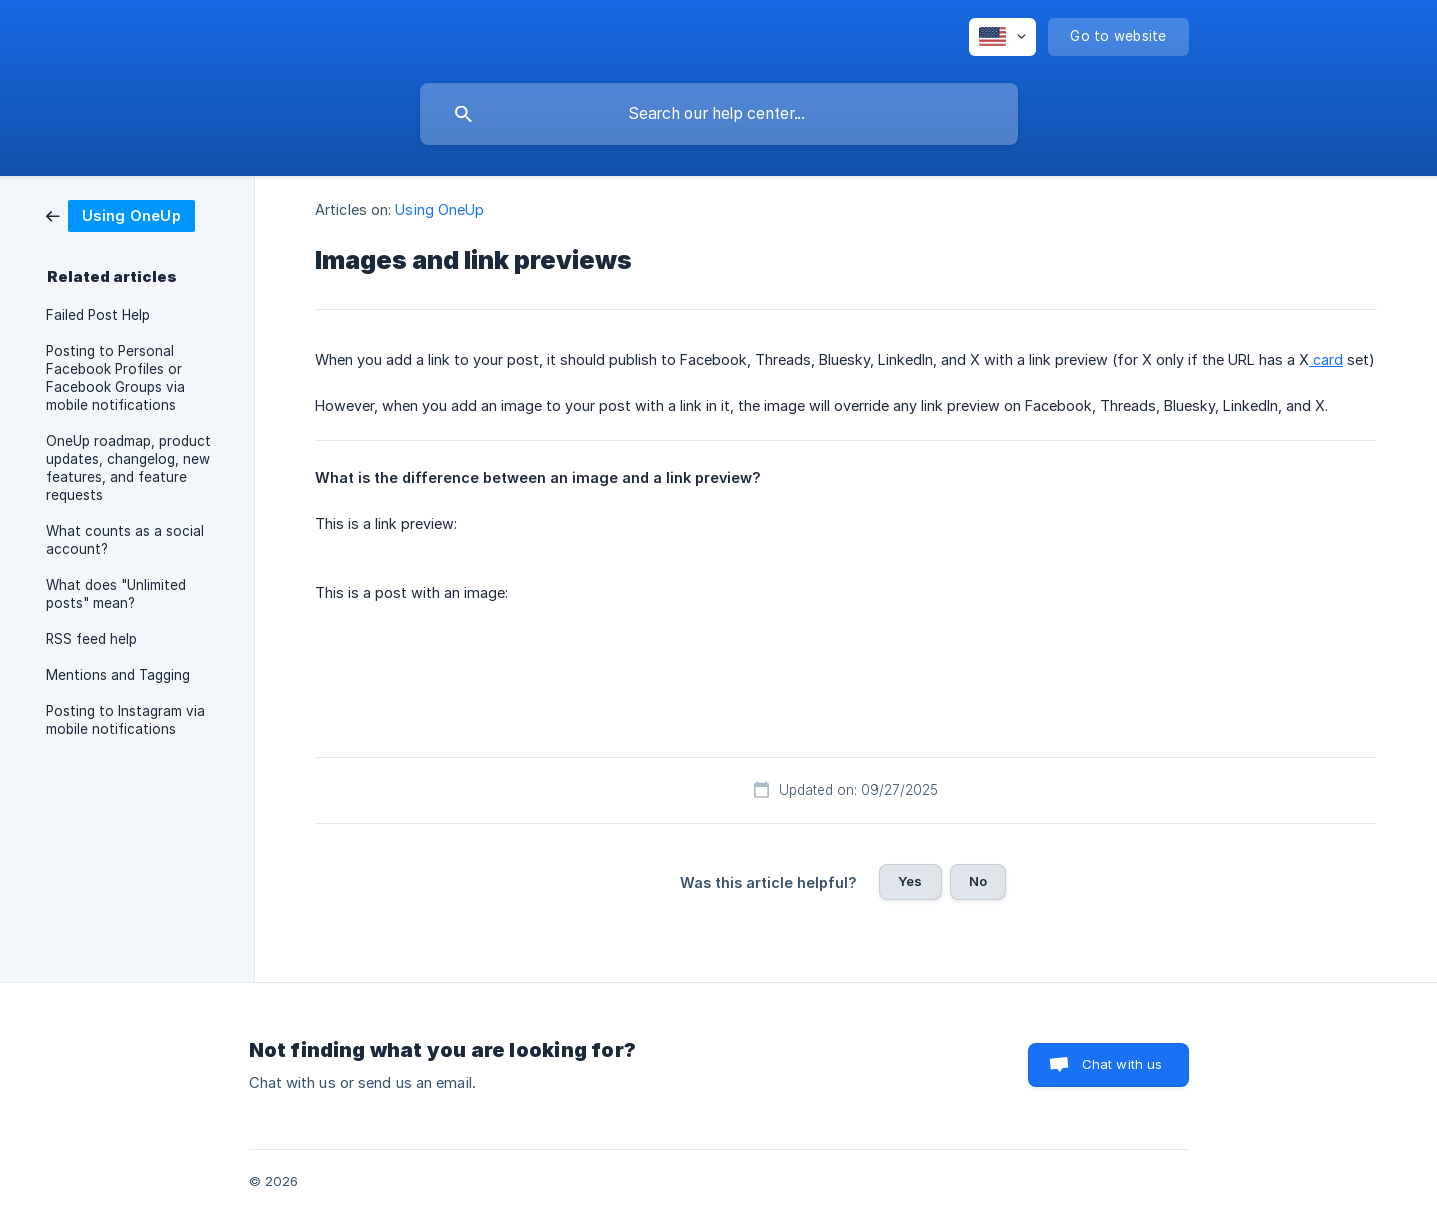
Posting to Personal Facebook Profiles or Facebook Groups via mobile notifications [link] (115, 378)
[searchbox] (719, 114)
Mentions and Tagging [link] (118, 675)
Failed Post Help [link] (98, 315)
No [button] (978, 881)
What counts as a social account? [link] (125, 540)
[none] (1002, 37)
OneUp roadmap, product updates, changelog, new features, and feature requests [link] (128, 468)
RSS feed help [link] (91, 639)
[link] (120, 214)
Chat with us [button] (1122, 1064)
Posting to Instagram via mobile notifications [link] (125, 720)
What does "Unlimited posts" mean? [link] (116, 594)
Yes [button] (910, 881)
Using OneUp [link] (439, 209)
